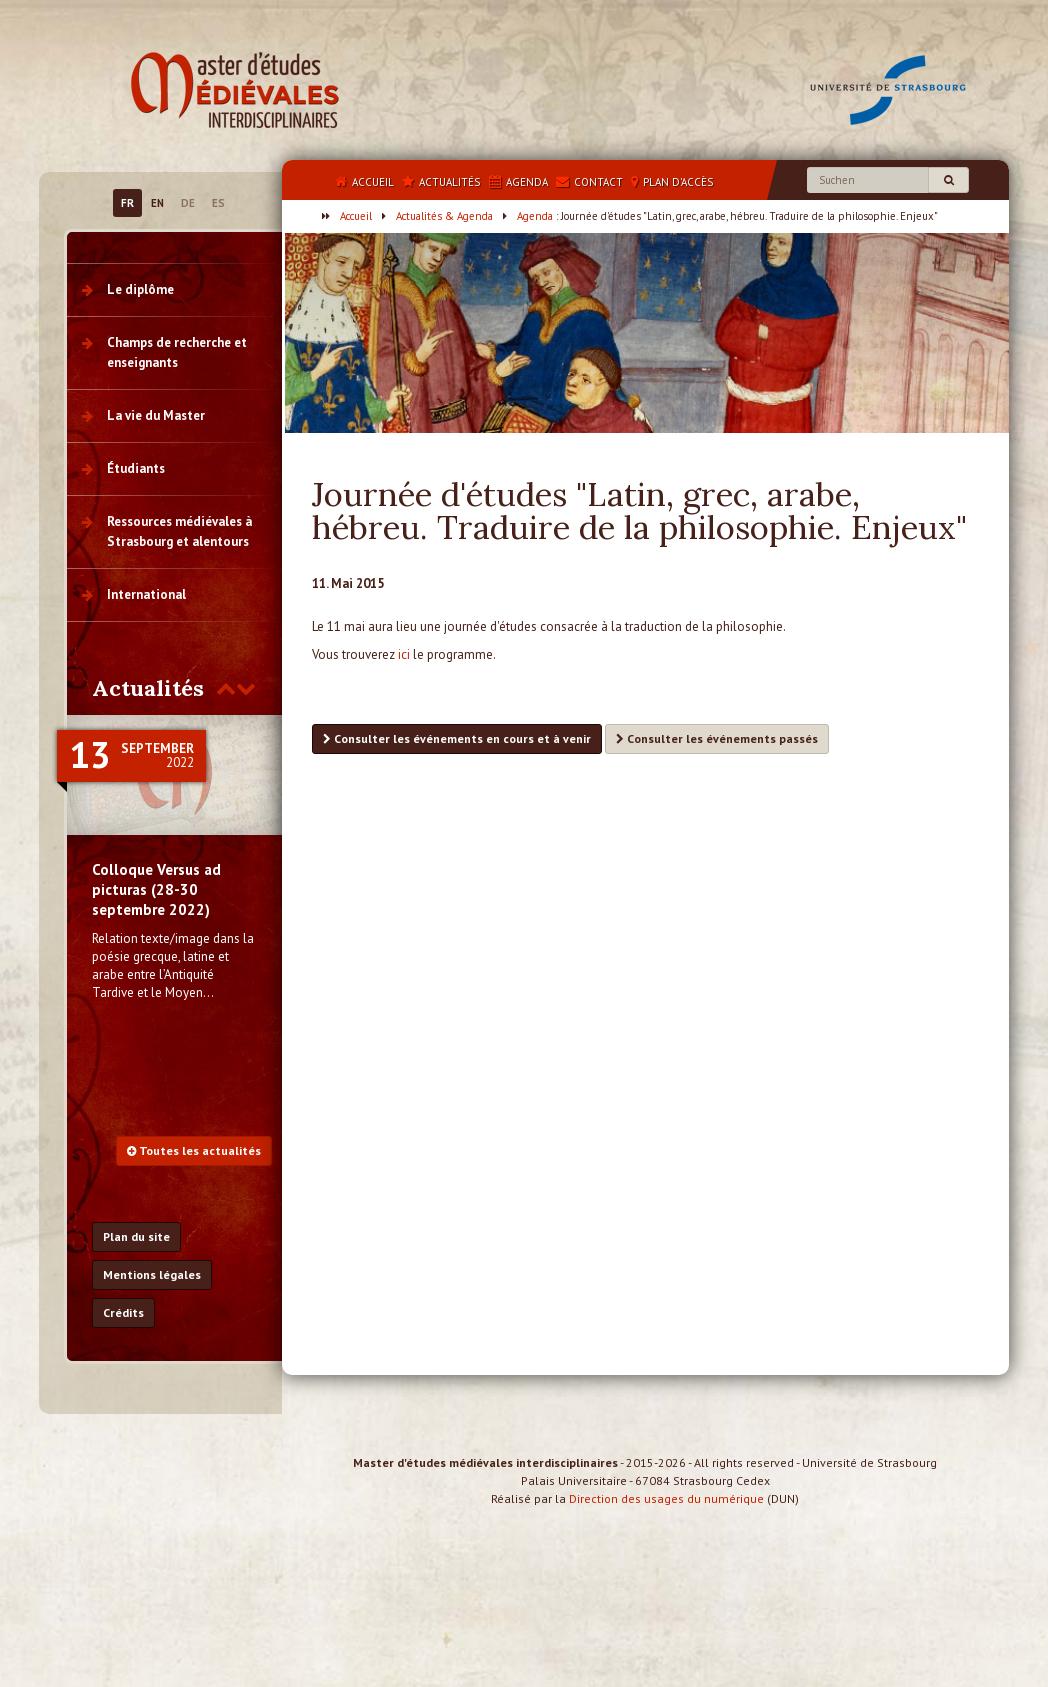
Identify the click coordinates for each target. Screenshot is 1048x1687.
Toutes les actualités (194, 1150)
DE (188, 203)
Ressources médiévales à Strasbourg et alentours (179, 531)
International (146, 594)
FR (127, 203)
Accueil (356, 216)
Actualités (148, 688)
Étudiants (136, 468)
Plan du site (136, 1236)
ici (404, 654)
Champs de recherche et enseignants (177, 352)
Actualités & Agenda (444, 216)
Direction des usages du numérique (666, 1516)
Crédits (123, 1312)
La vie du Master (156, 415)
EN (157, 203)
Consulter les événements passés (717, 738)
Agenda (535, 216)
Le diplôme (140, 289)
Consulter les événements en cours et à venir (457, 738)
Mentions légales (152, 1274)
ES (218, 203)
